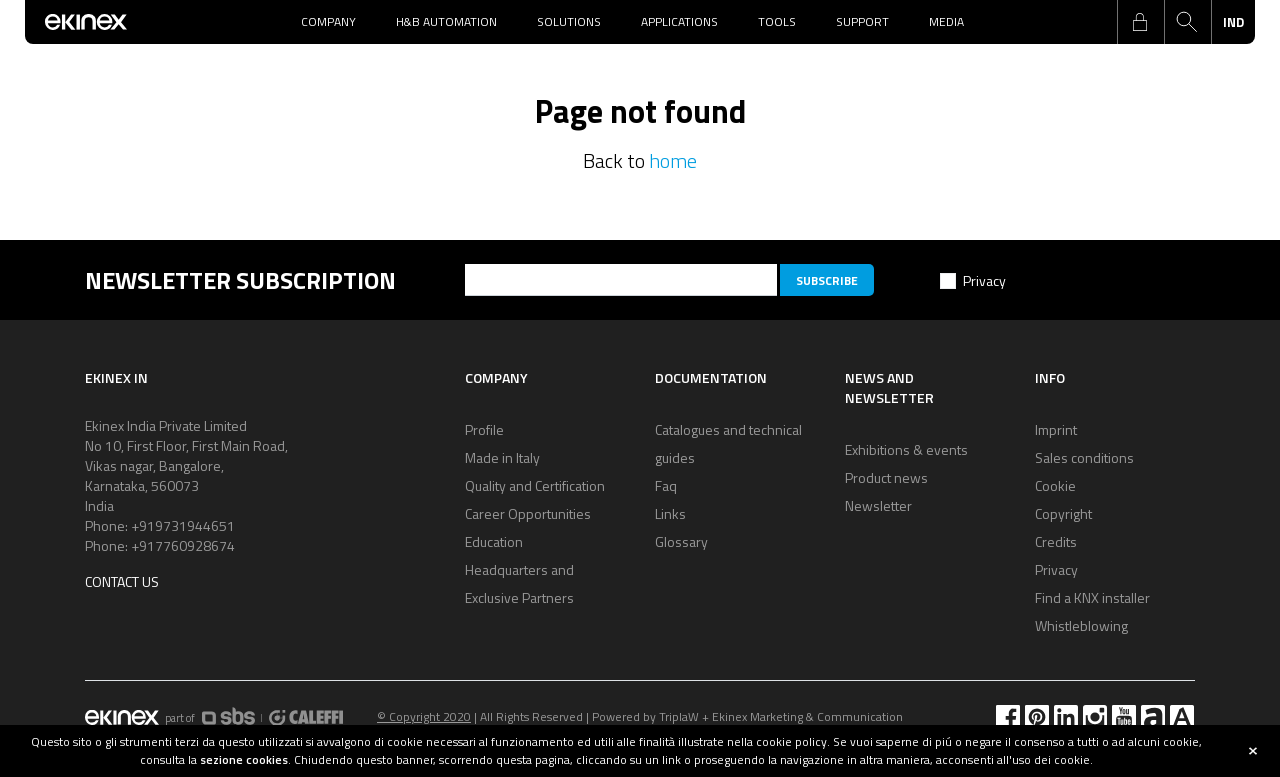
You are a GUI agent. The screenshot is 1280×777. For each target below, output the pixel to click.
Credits (1056, 541)
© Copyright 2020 (424, 716)
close (1253, 751)
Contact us (122, 581)
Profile (484, 429)
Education (494, 541)
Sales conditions (1084, 457)
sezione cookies (244, 759)
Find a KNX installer (1092, 597)
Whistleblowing (1081, 625)
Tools (777, 21)
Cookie (1055, 485)
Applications (679, 21)
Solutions (569, 21)
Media (946, 21)
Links (670, 513)
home (673, 160)
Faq (666, 485)
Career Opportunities (528, 513)
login (1140, 22)
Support (862, 21)
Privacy (984, 280)
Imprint (1056, 429)
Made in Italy (502, 457)
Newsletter (878, 505)
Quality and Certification (535, 485)
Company (328, 21)
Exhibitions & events (906, 449)
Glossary (681, 541)
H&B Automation (446, 21)
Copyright (1063, 513)
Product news (886, 477)
